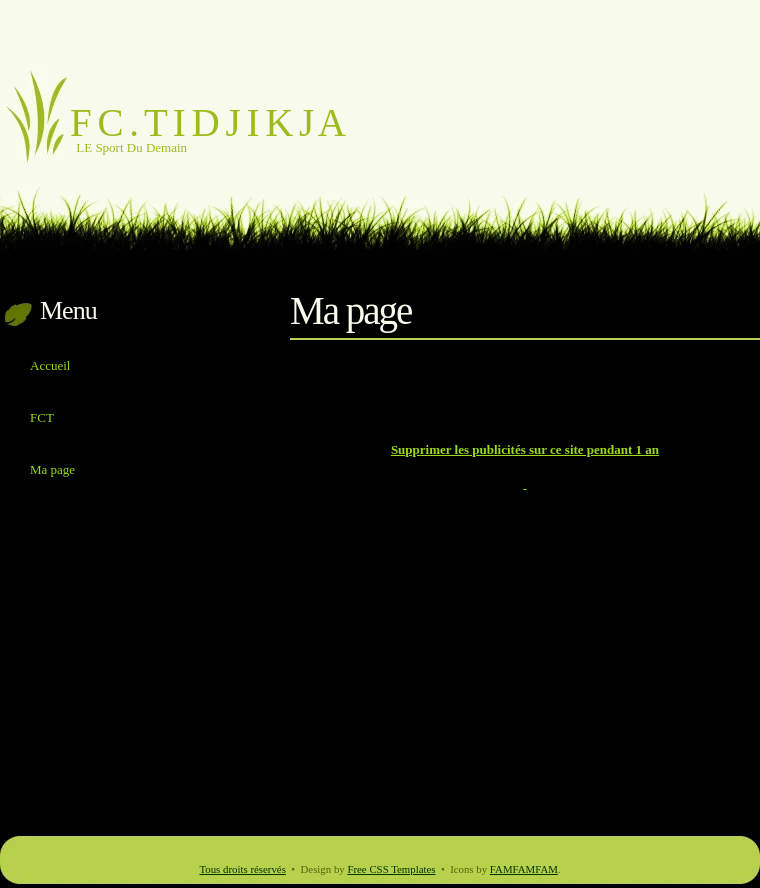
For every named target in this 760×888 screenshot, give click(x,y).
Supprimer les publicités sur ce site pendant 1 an (525, 449)
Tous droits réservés (242, 869)
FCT (42, 417)
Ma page (52, 469)
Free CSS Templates (391, 869)
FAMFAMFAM (524, 869)
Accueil (50, 365)
